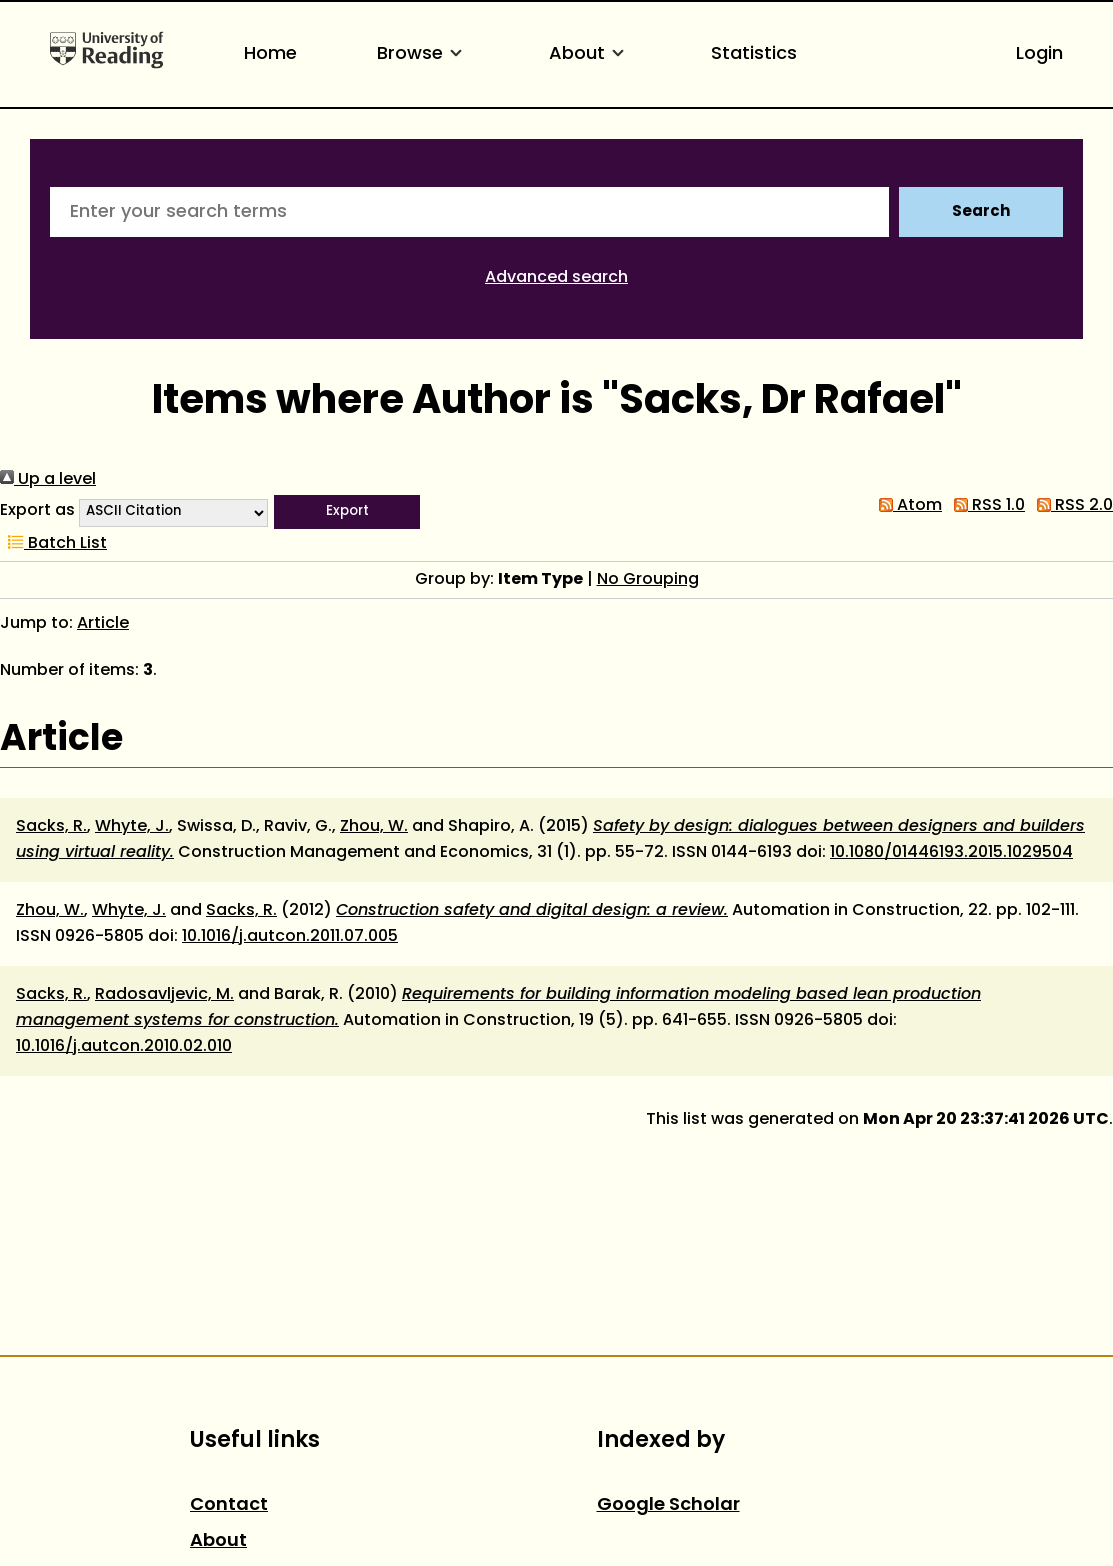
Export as (37, 511)
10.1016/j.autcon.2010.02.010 (124, 1047)
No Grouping (648, 580)
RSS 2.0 (1071, 506)
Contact (229, 1505)
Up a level (48, 480)
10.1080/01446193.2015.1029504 (951, 853)
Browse (423, 54)
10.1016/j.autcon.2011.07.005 (290, 937)
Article (103, 624)
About (590, 54)
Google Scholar (668, 1505)
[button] (347, 512)
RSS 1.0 (985, 506)
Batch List (53, 544)
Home (270, 54)
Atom (906, 506)
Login (1039, 54)
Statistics (754, 54)
